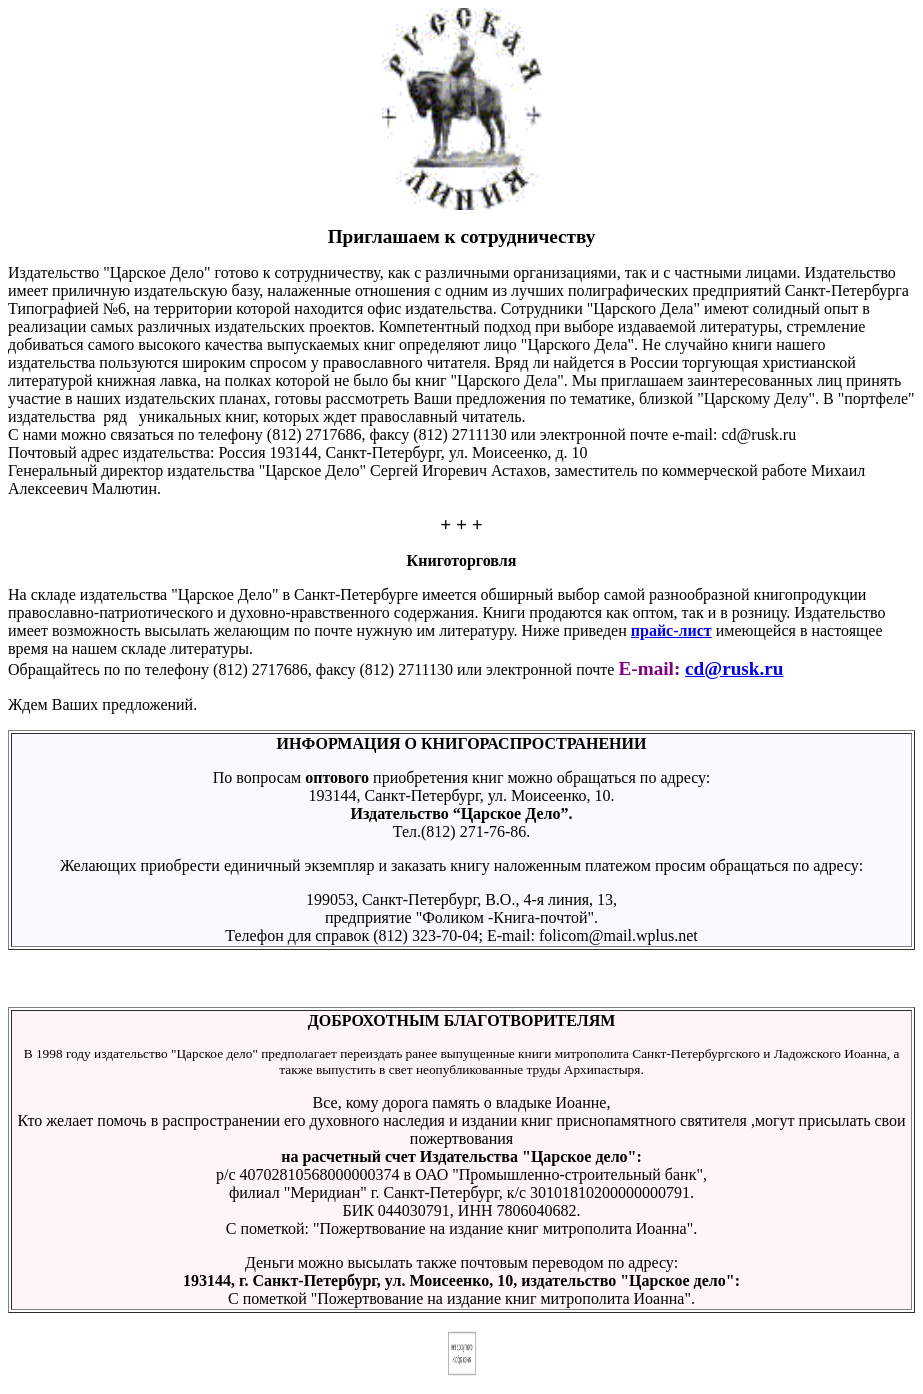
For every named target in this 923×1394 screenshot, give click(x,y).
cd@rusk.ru (734, 668)
